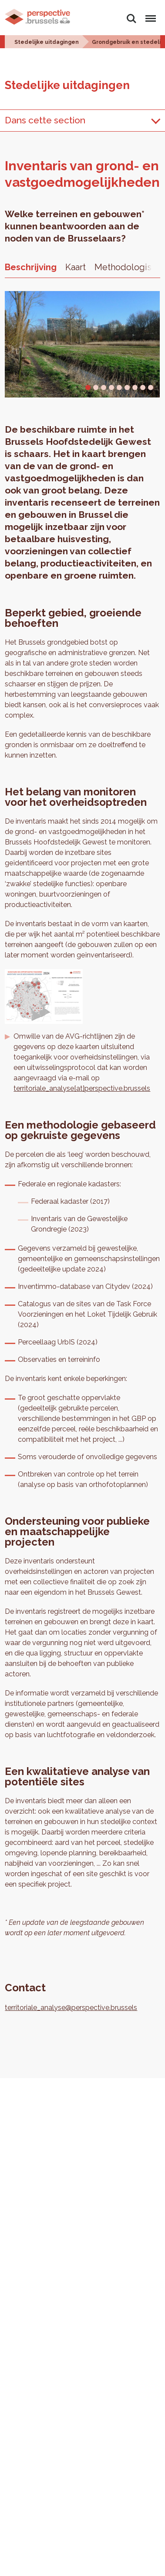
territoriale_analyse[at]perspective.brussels (81, 1088)
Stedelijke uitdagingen (46, 42)
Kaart (75, 267)
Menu (149, 14)
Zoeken (131, 18)
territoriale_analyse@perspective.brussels (71, 2007)
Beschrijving (31, 267)
